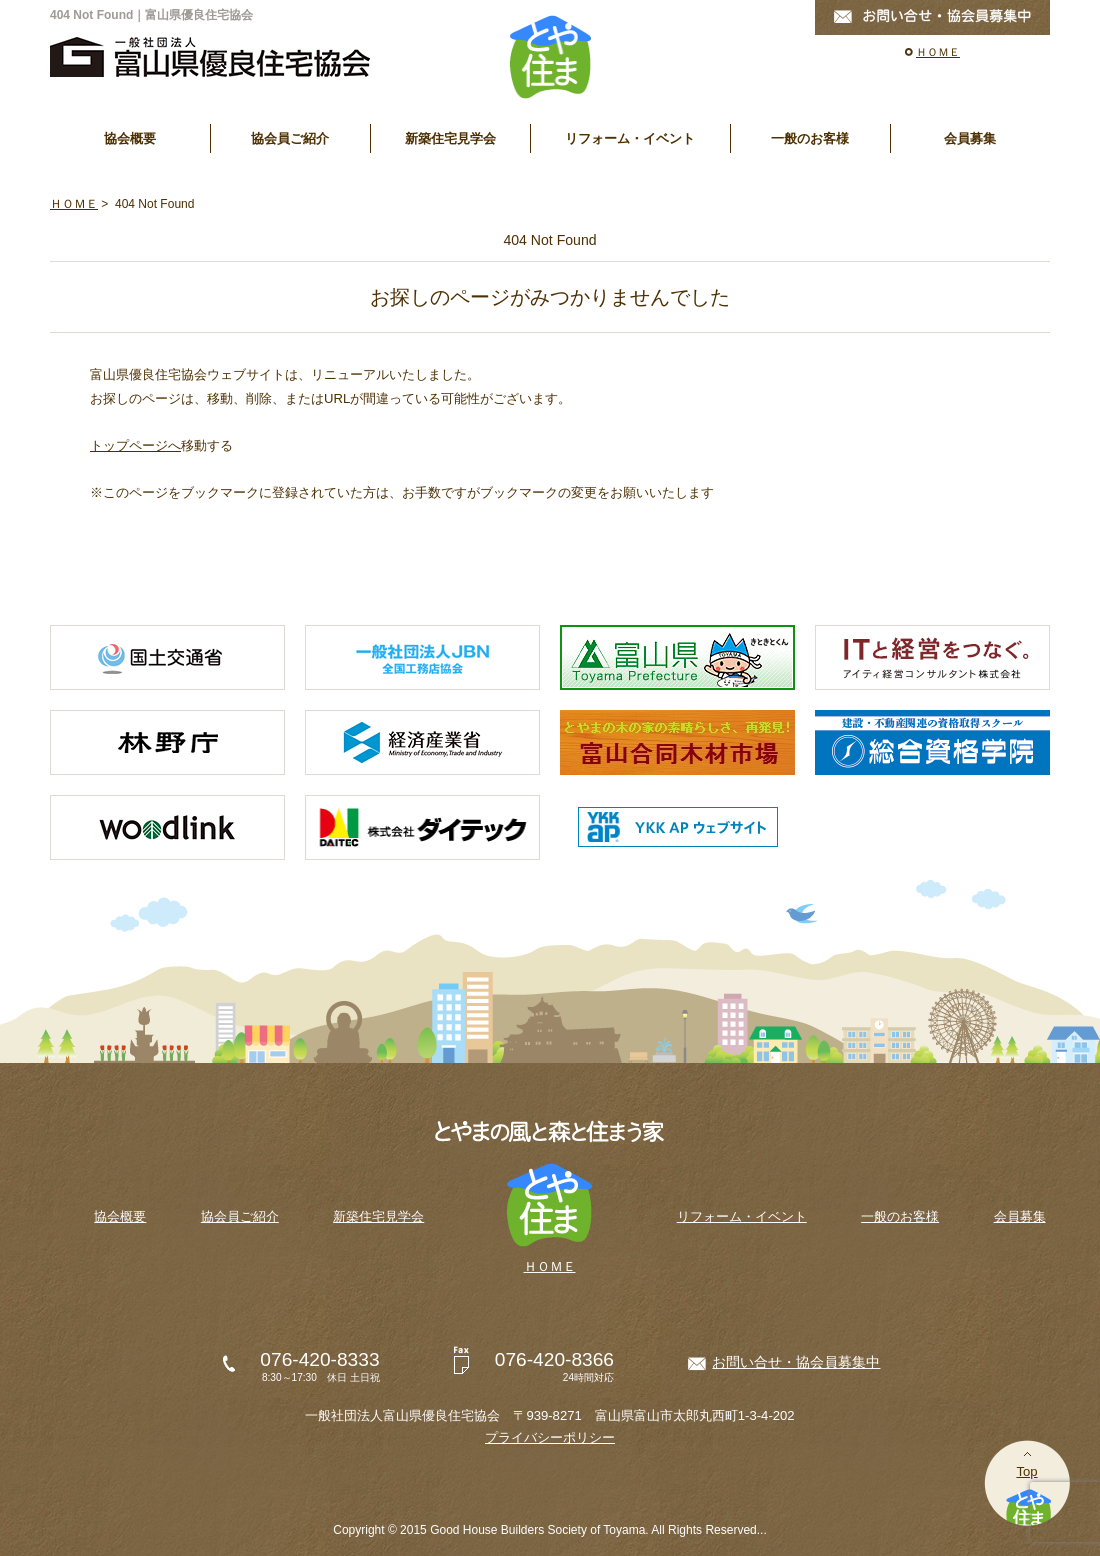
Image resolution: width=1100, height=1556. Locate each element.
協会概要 (130, 138)
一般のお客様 (810, 138)
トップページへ (135, 445)
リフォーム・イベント (630, 138)
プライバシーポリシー (550, 1437)
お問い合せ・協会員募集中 (796, 1362)
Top (1026, 1471)
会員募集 (970, 138)
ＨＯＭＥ (938, 52)
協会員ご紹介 (290, 138)
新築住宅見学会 (450, 138)
